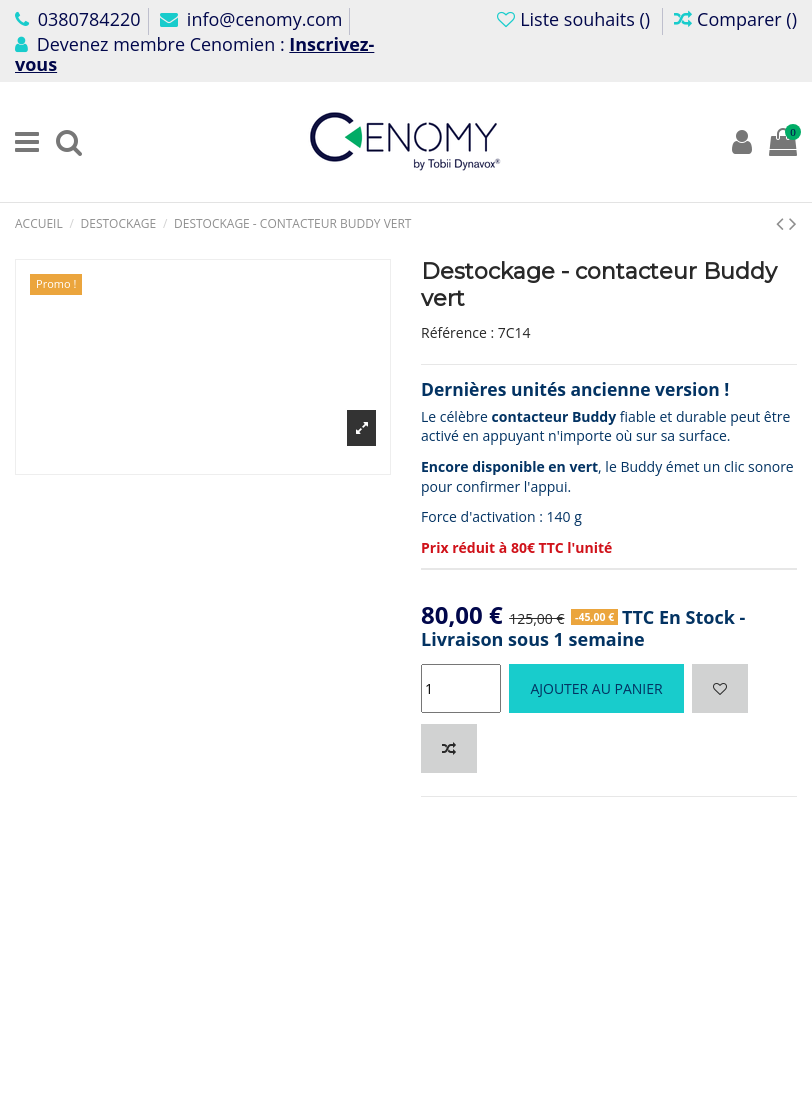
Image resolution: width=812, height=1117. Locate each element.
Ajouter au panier (596, 688)
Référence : (457, 332)
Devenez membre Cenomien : (194, 54)
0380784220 (78, 19)
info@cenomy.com (251, 19)
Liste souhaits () (575, 19)
